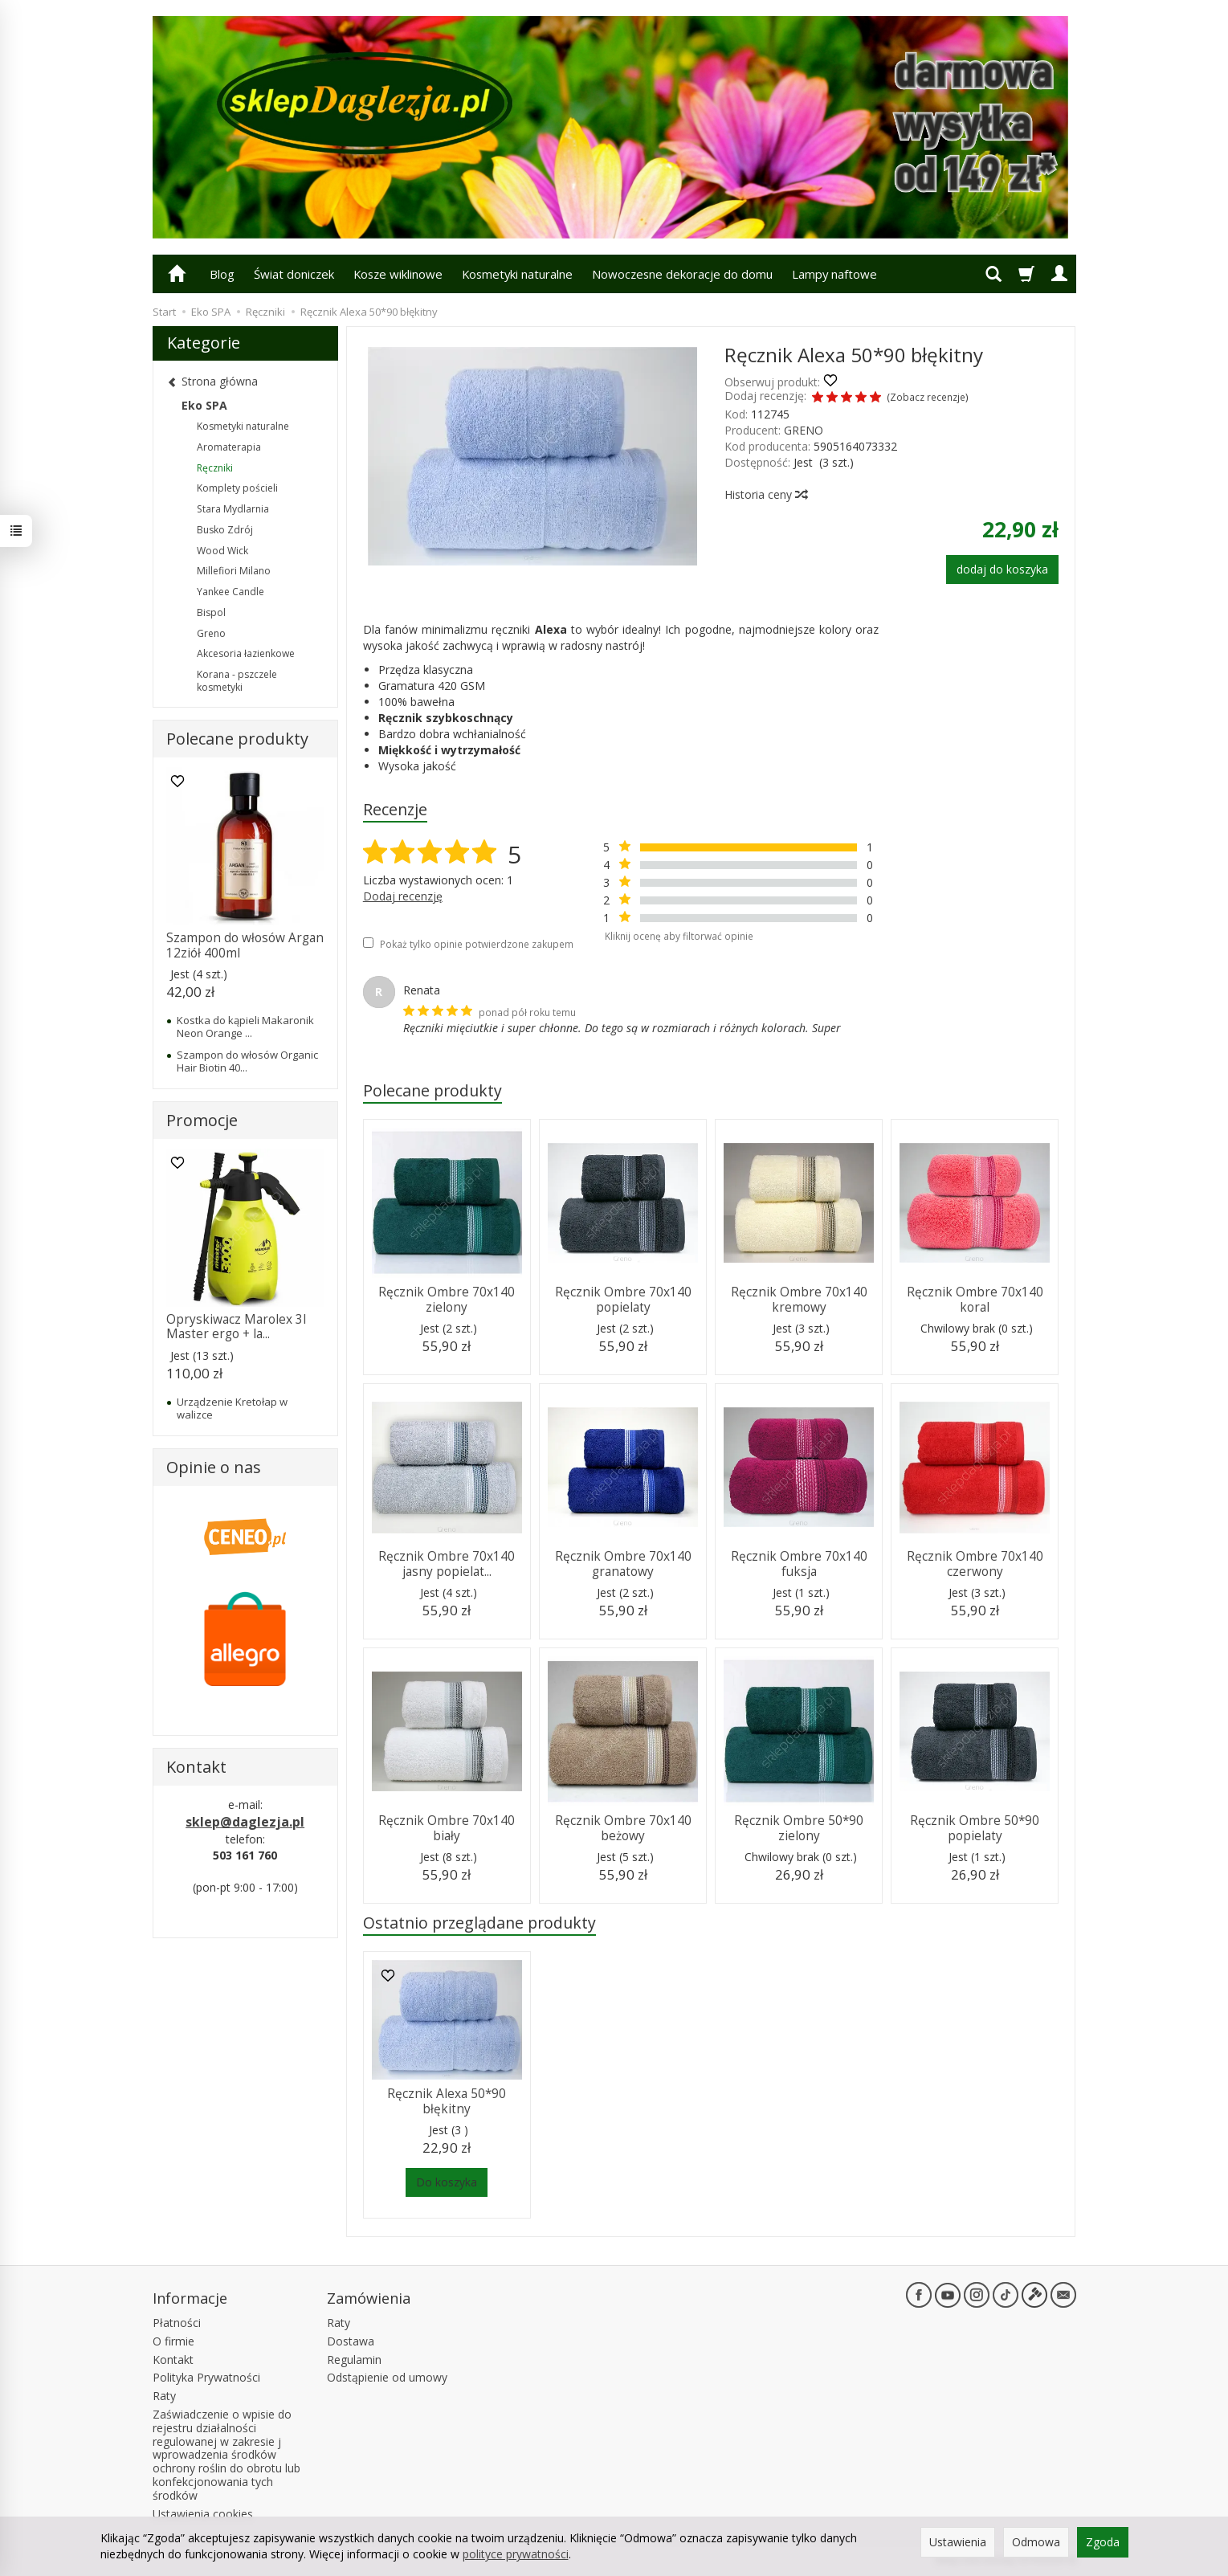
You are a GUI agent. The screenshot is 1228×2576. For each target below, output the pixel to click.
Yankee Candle (230, 591)
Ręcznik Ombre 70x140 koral (975, 1299)
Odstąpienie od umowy (387, 2377)
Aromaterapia (229, 447)
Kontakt (173, 2359)
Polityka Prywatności (206, 2377)
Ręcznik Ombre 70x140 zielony (446, 1299)
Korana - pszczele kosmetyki (237, 680)
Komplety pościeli (237, 488)
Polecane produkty (432, 1090)
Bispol (211, 612)
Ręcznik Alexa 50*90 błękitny (446, 2101)
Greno (211, 633)
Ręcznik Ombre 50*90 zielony (798, 1827)
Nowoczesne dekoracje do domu (682, 274)
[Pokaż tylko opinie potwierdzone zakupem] (368, 942)
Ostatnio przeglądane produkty (479, 1922)
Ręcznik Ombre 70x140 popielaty (623, 1299)
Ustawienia (957, 2541)
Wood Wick (222, 550)
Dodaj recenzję (403, 896)
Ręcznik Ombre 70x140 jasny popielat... (446, 1563)
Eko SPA (204, 405)
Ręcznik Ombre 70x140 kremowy (799, 1299)
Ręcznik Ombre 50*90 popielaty (974, 1827)
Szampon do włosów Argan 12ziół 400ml (245, 945)
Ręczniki (215, 468)
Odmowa (1036, 2541)
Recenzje (395, 809)
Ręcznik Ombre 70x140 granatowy (623, 1563)
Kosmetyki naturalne (517, 274)
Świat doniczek (294, 274)
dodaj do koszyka (1002, 569)
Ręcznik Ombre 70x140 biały (446, 1827)
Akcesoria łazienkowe (246, 653)
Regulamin (354, 2359)
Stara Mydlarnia (233, 509)
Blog (222, 274)
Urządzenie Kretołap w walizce (232, 1408)
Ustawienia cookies (203, 2513)
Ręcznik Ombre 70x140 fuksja (799, 1563)
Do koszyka (446, 2182)
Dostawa (350, 2341)
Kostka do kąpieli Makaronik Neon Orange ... (245, 1026)
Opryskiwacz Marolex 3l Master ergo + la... (236, 1326)
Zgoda (1103, 2541)
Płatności (177, 2322)
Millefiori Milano (234, 571)
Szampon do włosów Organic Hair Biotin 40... (247, 1061)
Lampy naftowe (834, 274)
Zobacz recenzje (927, 396)
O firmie (173, 2341)
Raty (164, 2395)
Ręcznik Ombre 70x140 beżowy (623, 1827)
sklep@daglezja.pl (245, 1822)
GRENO (803, 430)
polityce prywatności (516, 2554)
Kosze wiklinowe (398, 274)
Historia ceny (765, 494)
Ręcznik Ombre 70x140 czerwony (975, 1563)
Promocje (202, 1120)
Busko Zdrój (225, 530)
